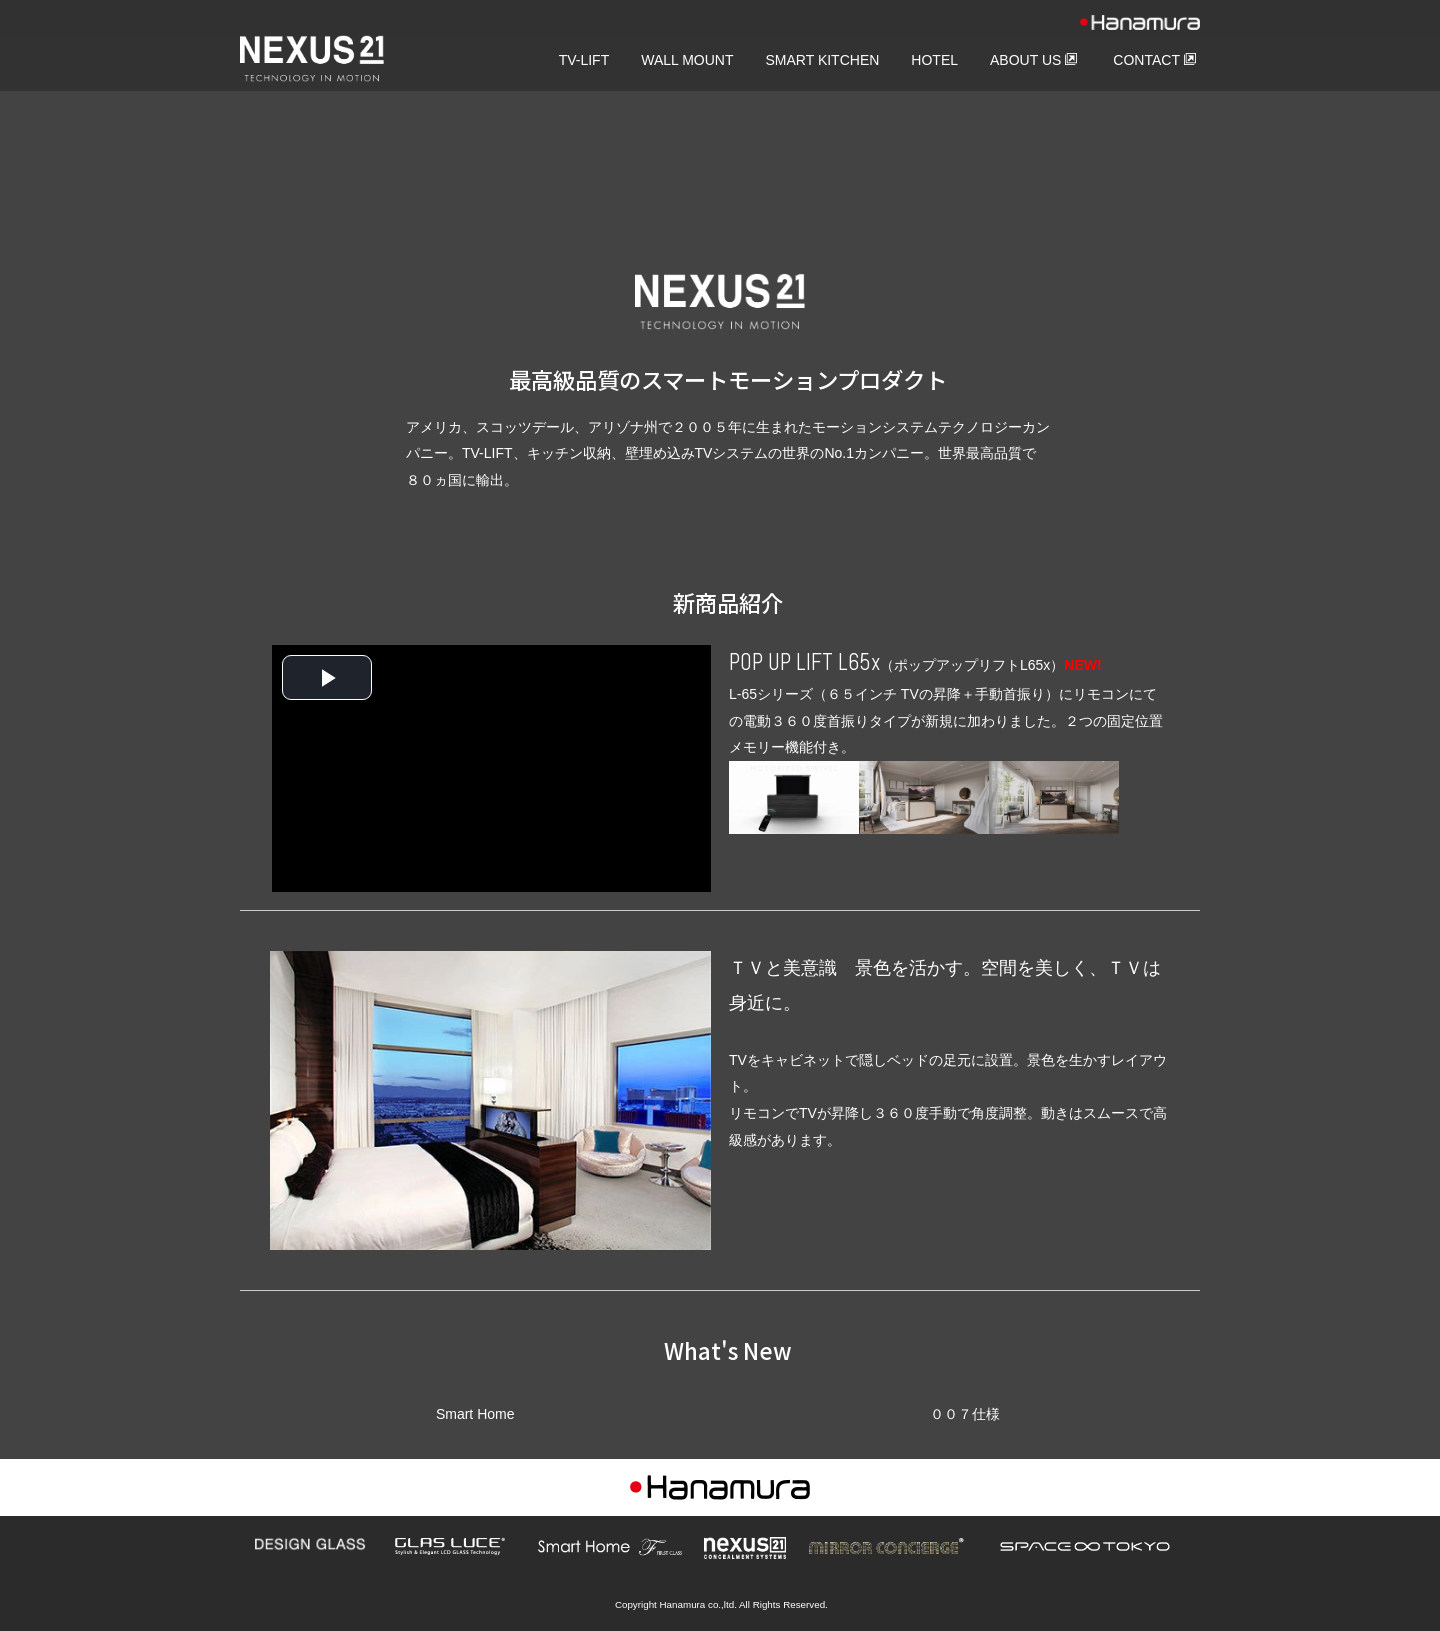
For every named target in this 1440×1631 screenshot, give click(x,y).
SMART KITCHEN (823, 60)
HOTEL (934, 60)
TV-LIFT (584, 60)
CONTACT (1155, 60)
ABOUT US (1034, 60)
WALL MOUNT (687, 60)
